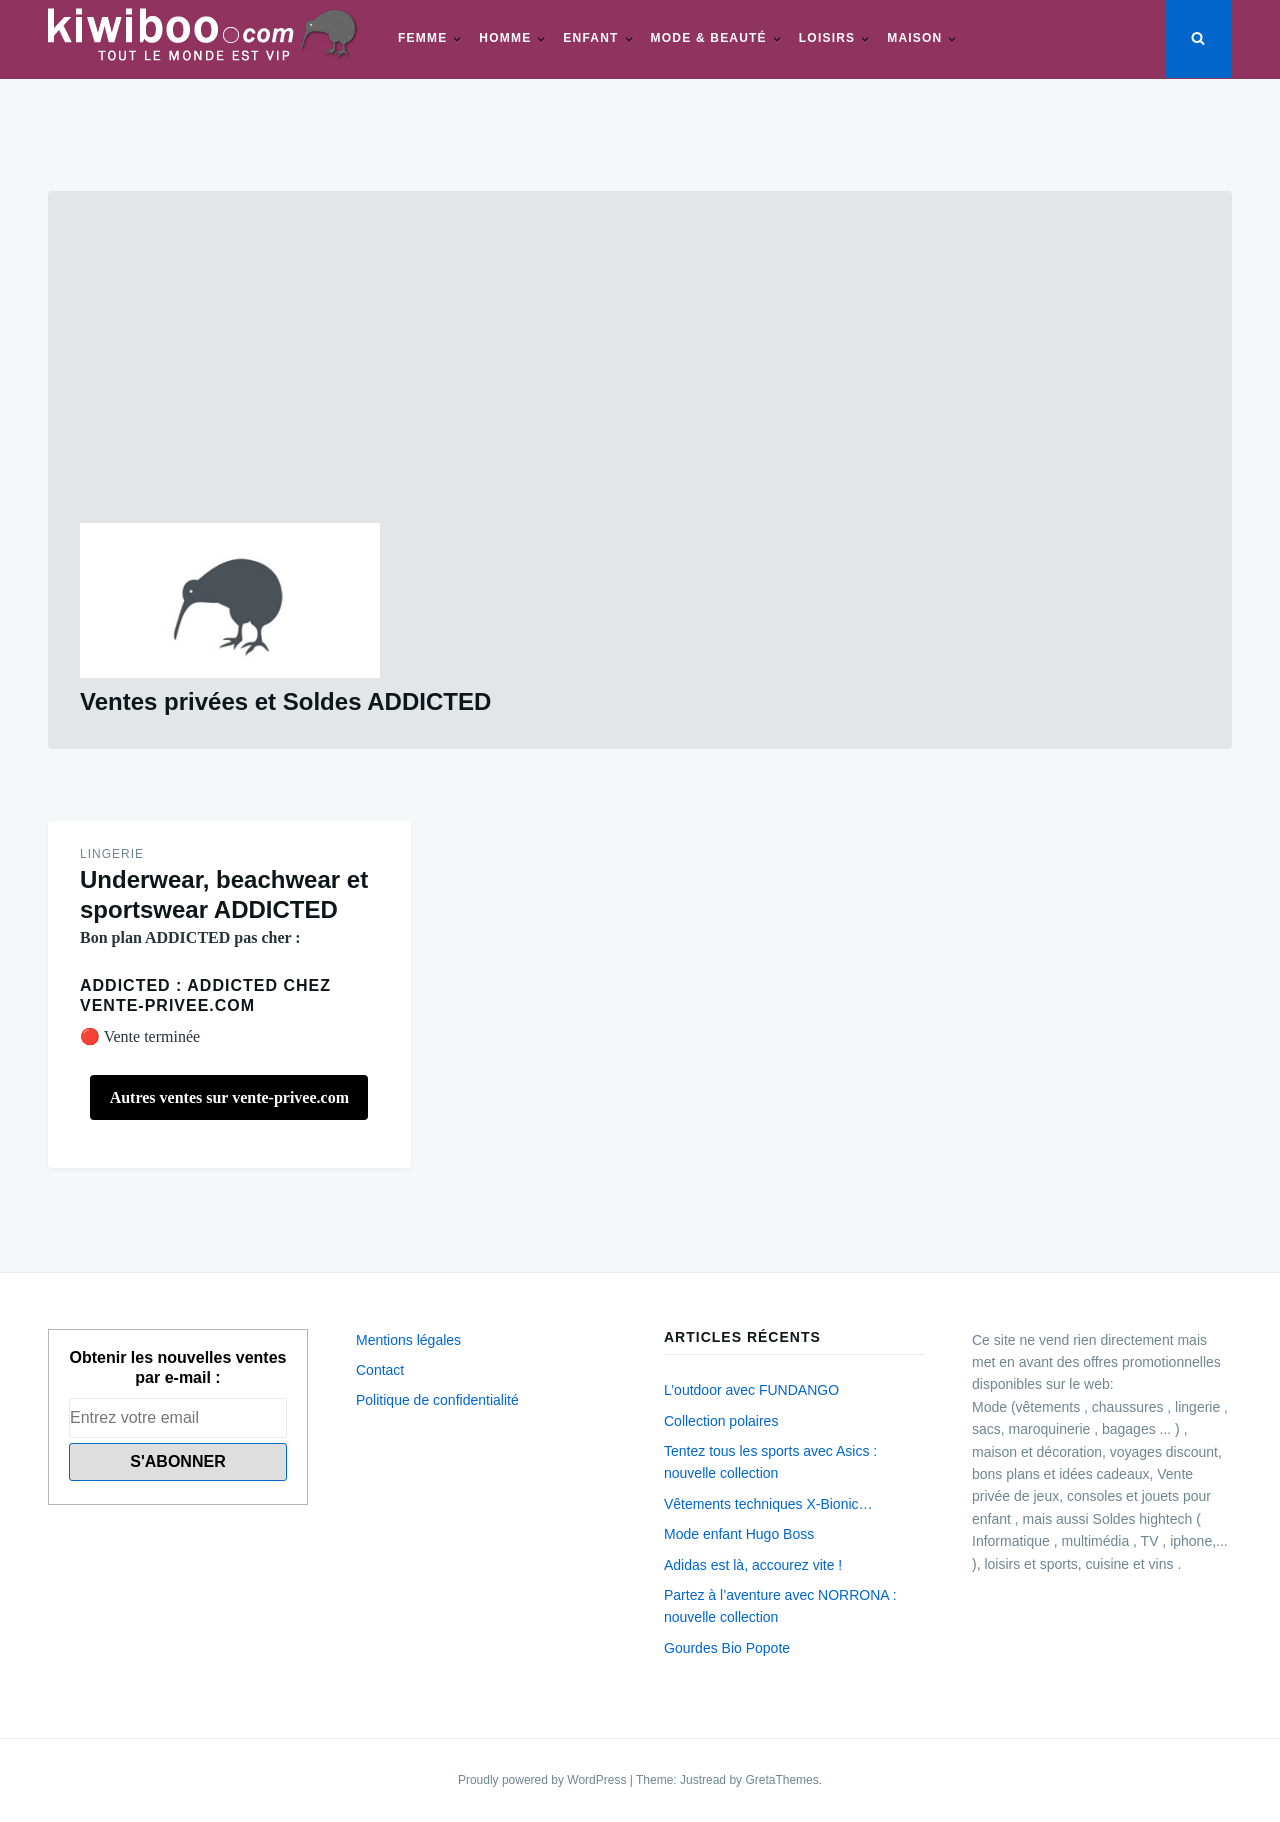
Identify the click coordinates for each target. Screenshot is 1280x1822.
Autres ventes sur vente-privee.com (229, 1097)
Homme (505, 38)
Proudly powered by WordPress (544, 1780)
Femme (422, 38)
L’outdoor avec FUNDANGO (751, 1390)
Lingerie (112, 854)
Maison (914, 38)
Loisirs (827, 38)
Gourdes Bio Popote (727, 1648)
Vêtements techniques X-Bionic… (768, 1504)
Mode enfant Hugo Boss (739, 1534)
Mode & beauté (709, 38)
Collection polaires (721, 1421)
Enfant (590, 38)
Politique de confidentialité (437, 1400)
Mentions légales (408, 1340)
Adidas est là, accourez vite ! (753, 1565)
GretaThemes (781, 1780)
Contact (380, 1370)
